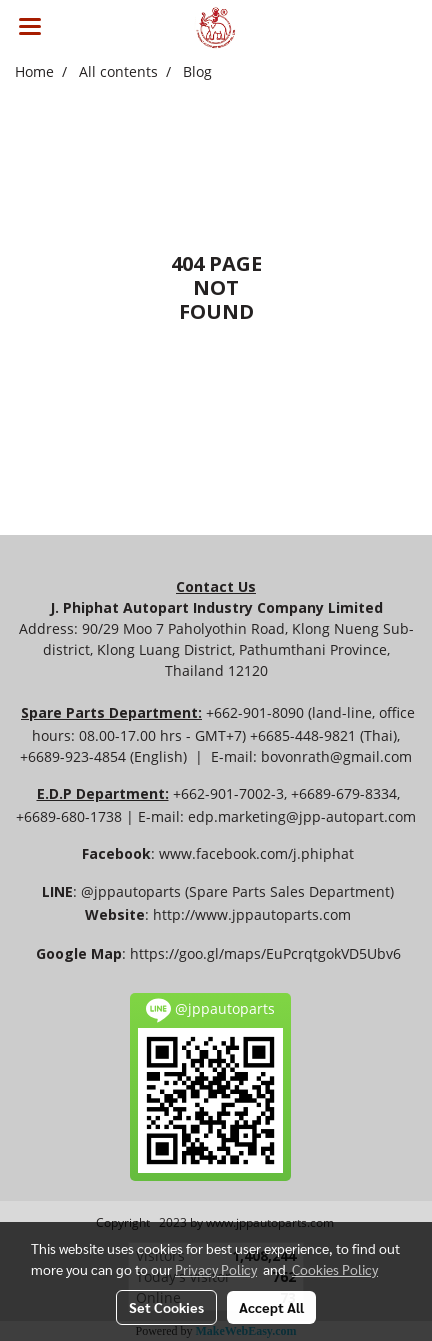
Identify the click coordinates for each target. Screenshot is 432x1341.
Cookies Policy (335, 1269)
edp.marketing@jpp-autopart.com (302, 816)
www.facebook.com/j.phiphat (256, 853)
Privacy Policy (216, 1269)
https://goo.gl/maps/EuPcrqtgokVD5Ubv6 (265, 953)
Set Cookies (166, 1307)
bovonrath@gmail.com (336, 756)
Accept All (271, 1307)
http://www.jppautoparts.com (252, 914)
